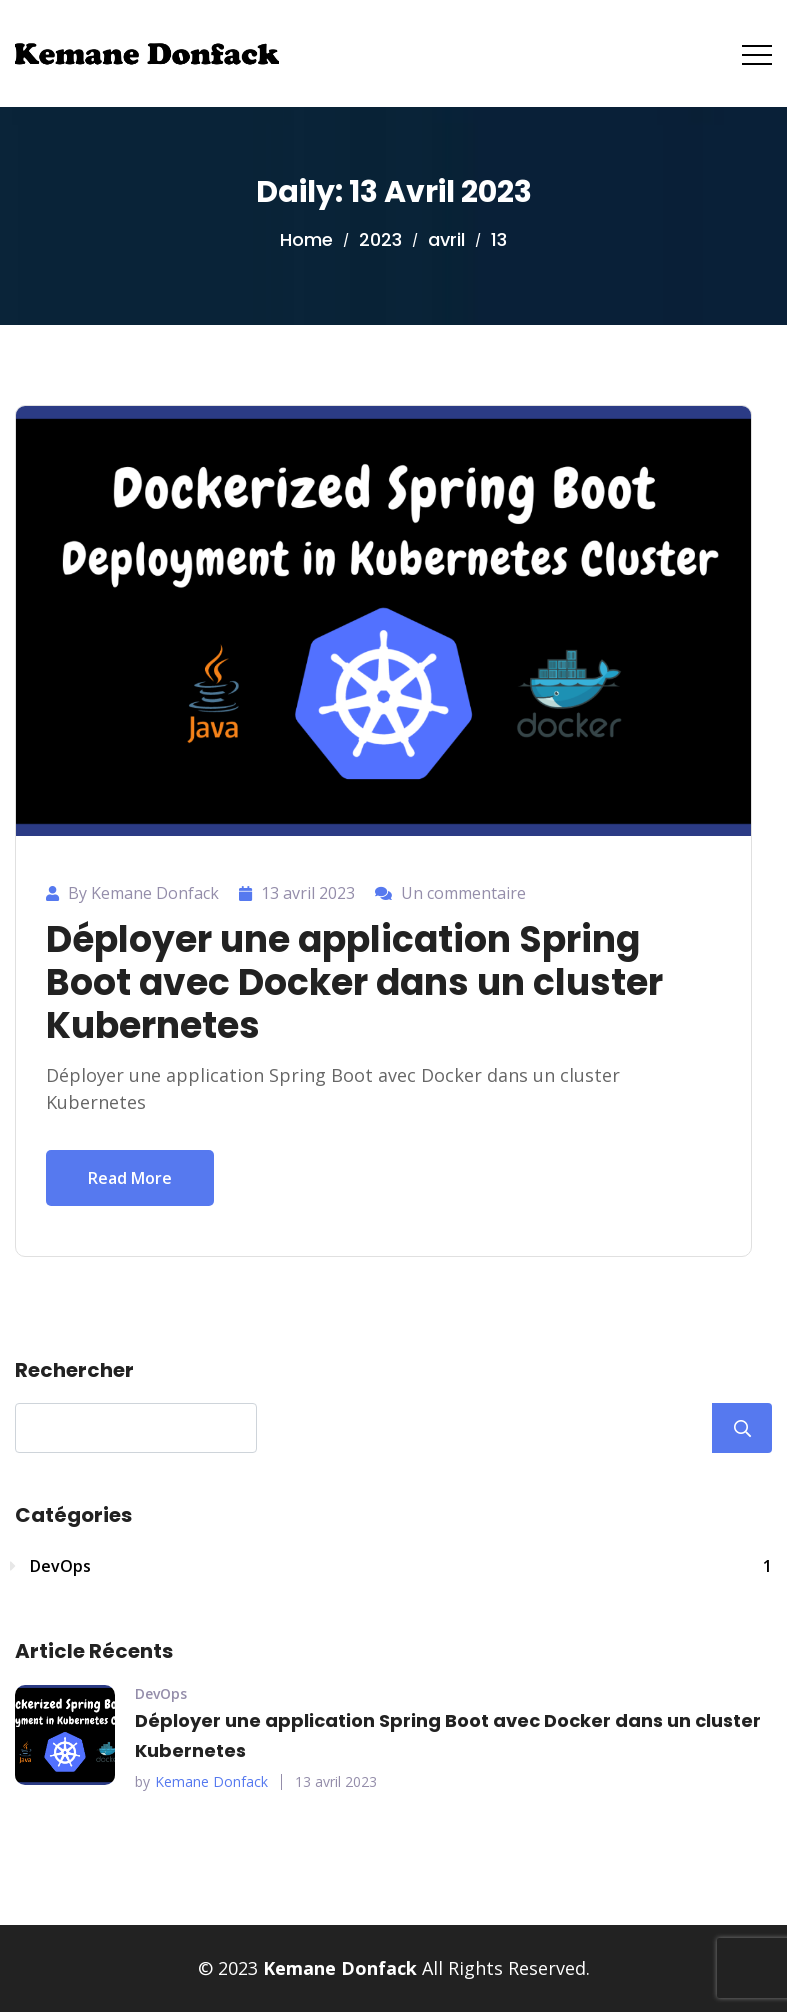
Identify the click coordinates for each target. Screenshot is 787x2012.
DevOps (401, 1566)
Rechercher (74, 1370)
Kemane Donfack (211, 1782)
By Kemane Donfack (143, 893)
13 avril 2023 (336, 1781)
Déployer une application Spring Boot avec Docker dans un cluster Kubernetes (354, 982)
